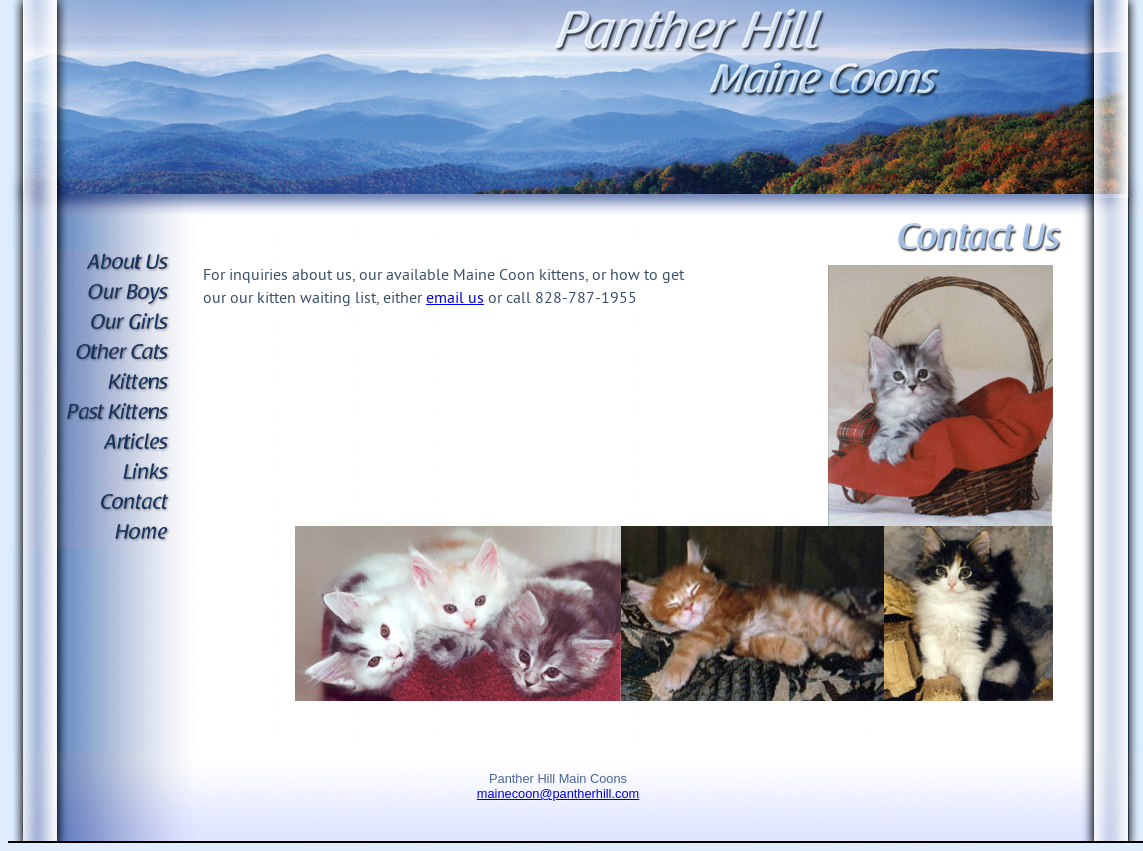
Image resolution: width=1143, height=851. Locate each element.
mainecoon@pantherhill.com (558, 793)
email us (455, 299)
